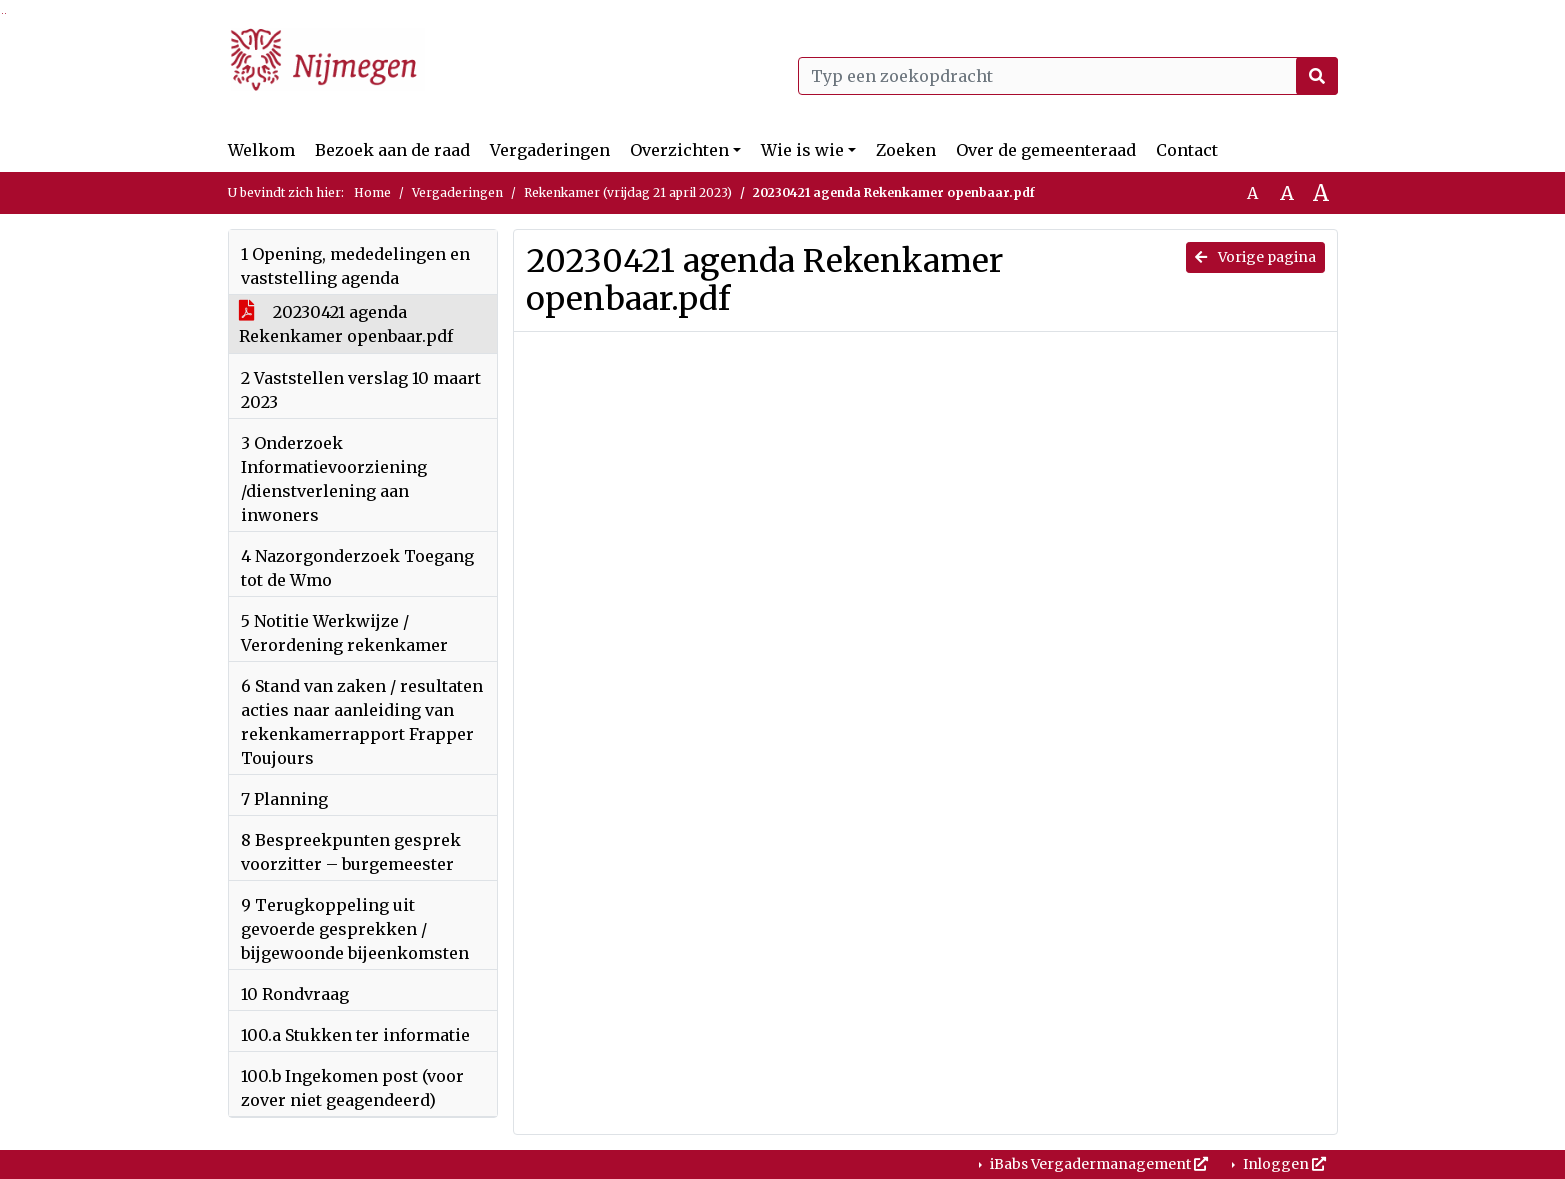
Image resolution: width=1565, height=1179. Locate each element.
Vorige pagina (1255, 257)
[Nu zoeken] (1317, 76)
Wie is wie (802, 150)
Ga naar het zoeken (2, 13)
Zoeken (906, 150)
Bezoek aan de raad (392, 150)
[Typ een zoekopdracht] (1068, 76)
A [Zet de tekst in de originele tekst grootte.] (1252, 193)
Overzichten (679, 150)
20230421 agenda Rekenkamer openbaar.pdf (346, 324)
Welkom (261, 150)
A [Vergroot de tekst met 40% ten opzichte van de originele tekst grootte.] (1321, 193)
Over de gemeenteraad (1046, 150)
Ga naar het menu (5, 13)
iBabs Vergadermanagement (1097, 1164)
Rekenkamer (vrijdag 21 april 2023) (628, 192)
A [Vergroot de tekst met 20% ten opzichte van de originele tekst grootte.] (1287, 193)
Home (372, 192)
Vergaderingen (550, 150)
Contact (1187, 150)
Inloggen (1283, 1164)
